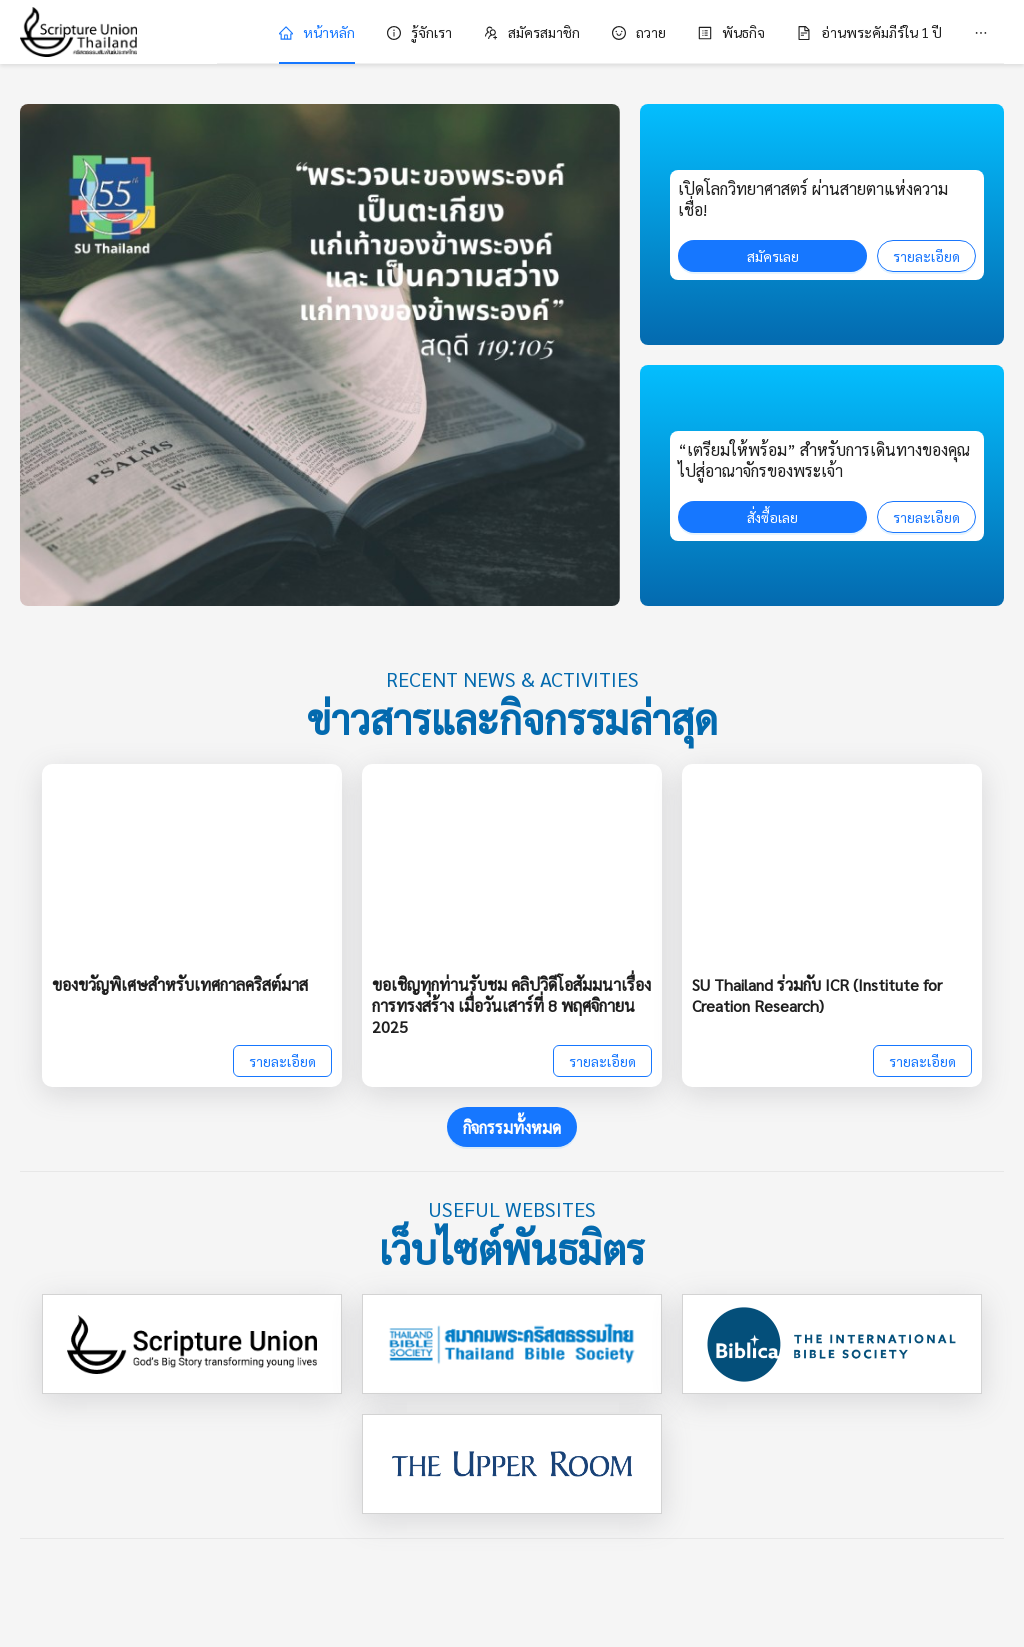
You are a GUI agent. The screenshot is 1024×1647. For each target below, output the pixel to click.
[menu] (610, 32)
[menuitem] (317, 32)
